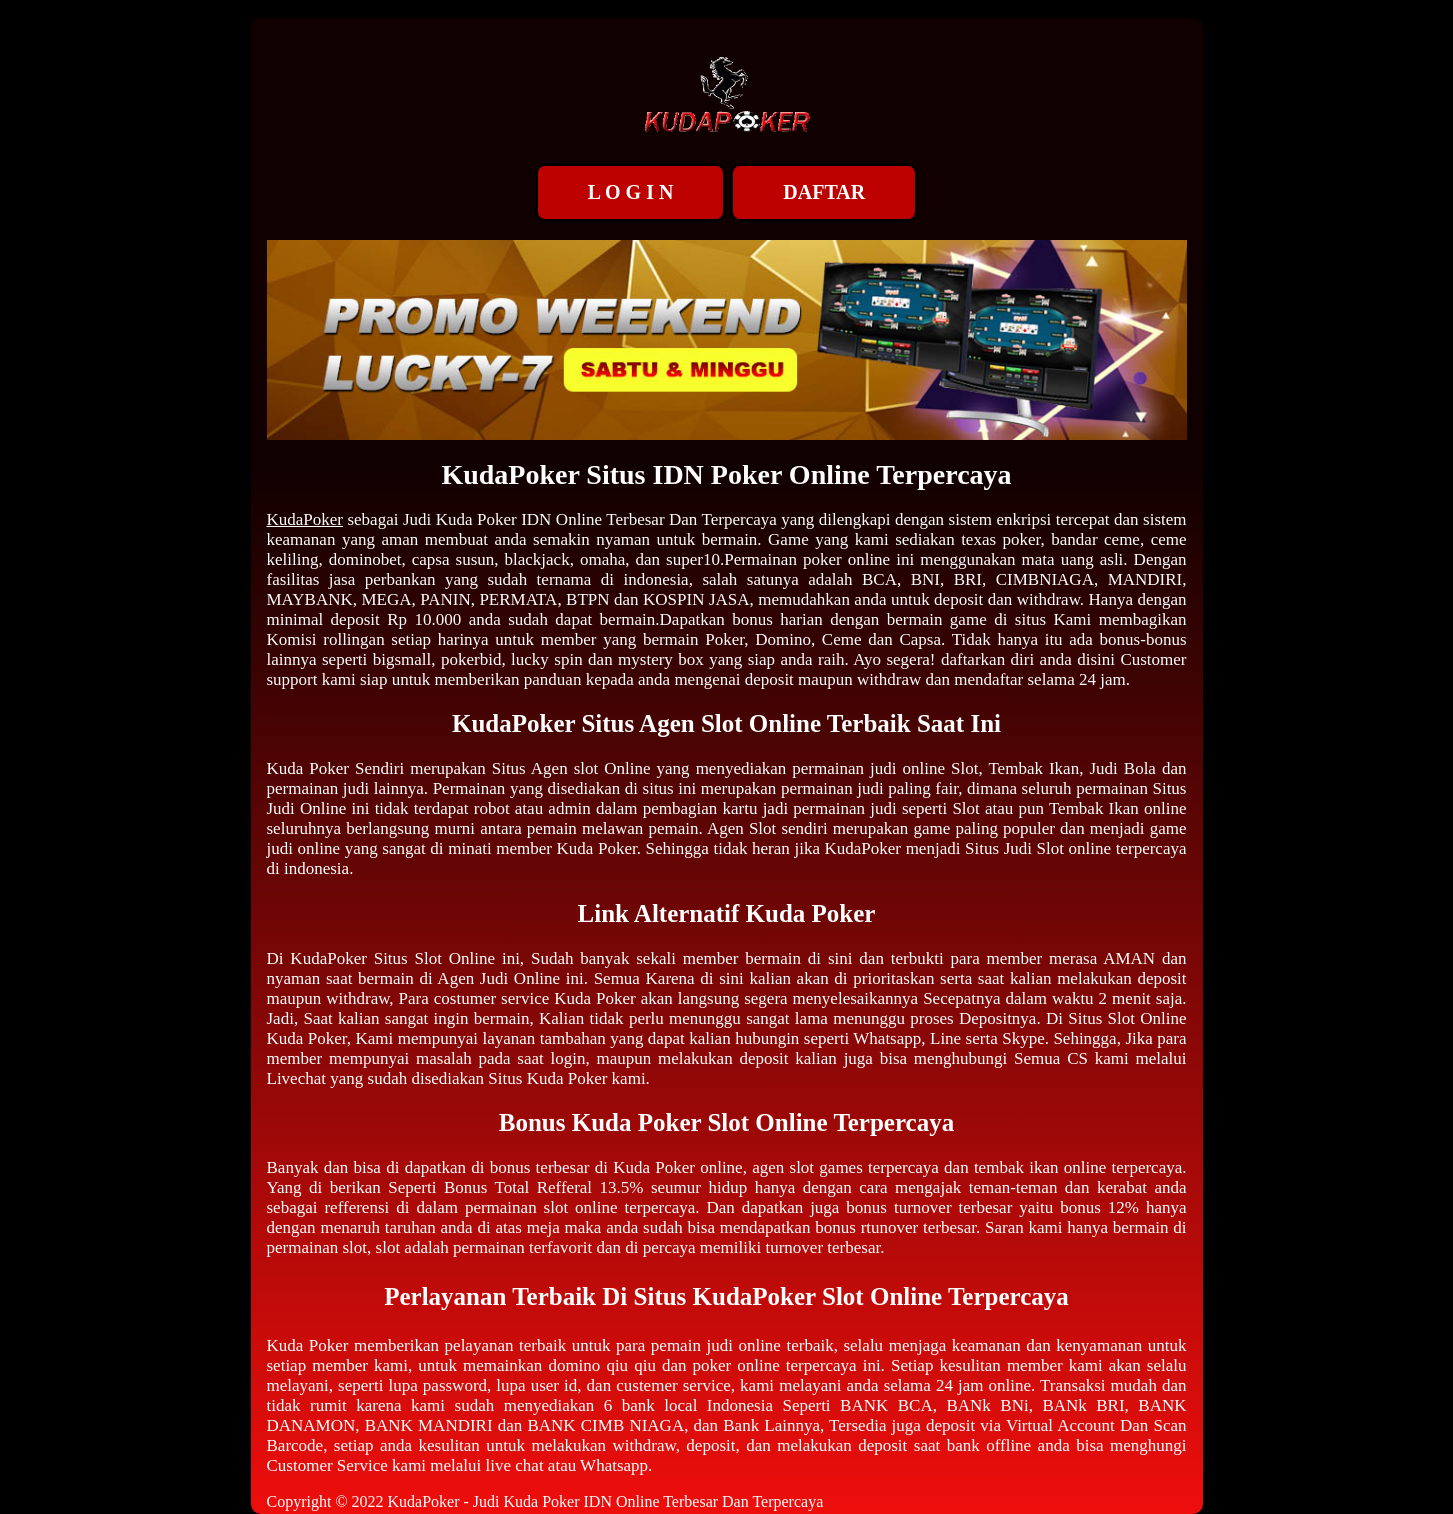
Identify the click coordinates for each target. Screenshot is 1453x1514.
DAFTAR (824, 192)
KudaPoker (305, 519)
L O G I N (631, 192)
